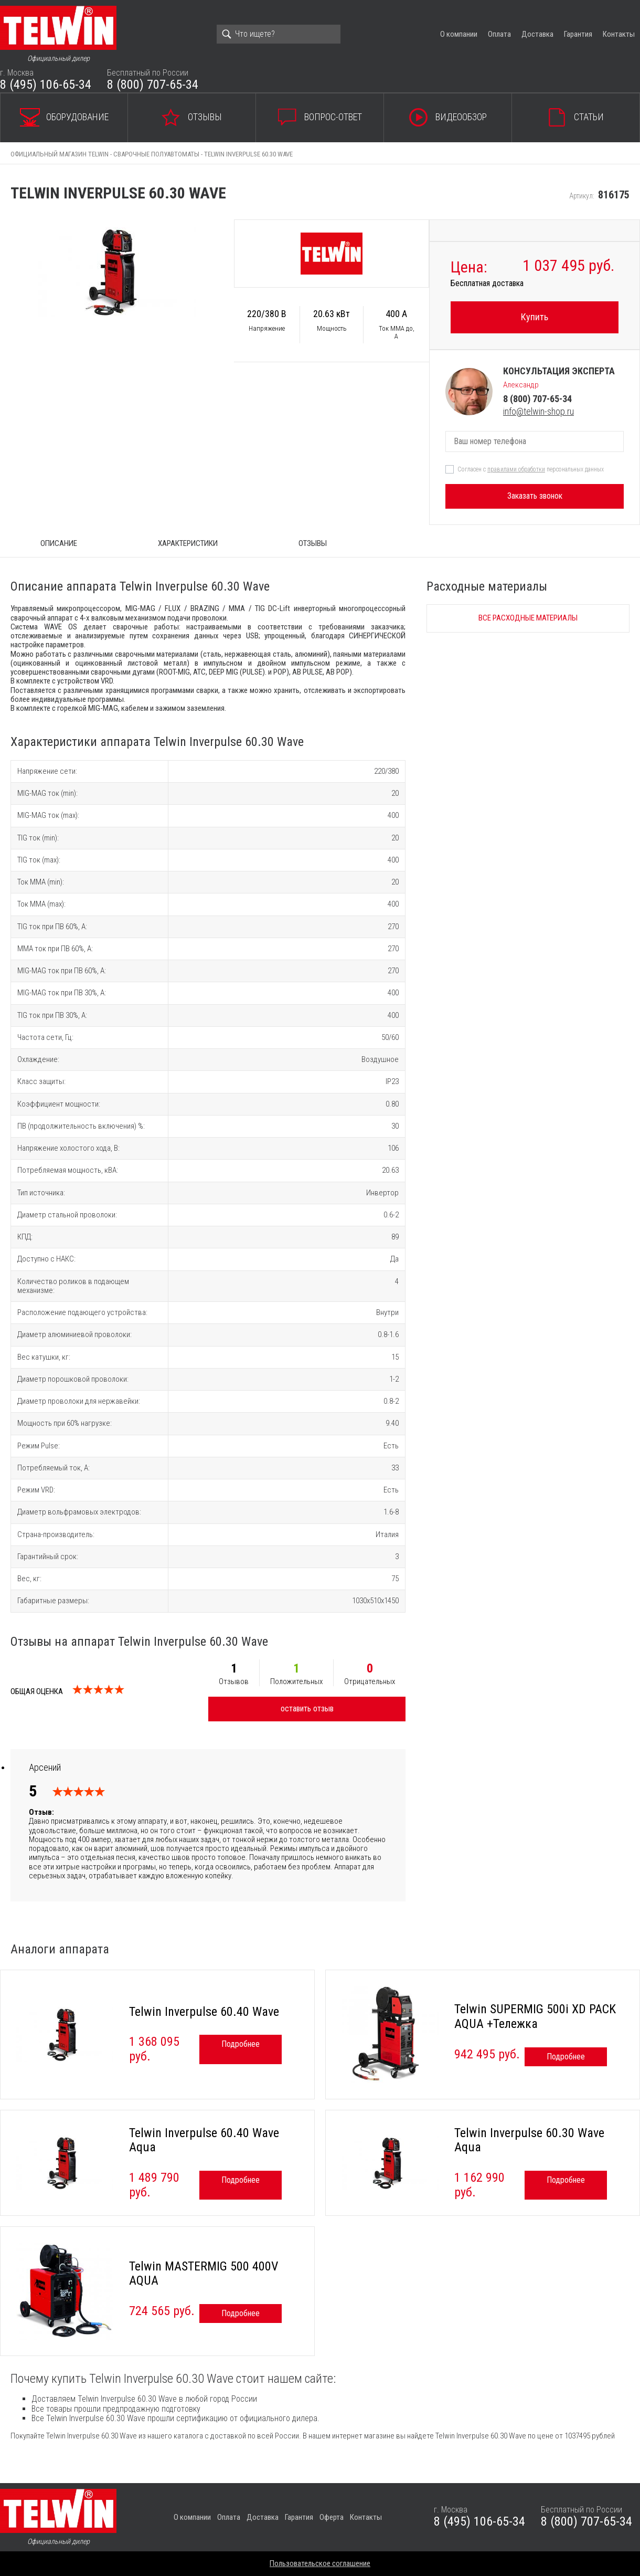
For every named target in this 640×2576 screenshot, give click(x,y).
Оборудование (77, 116)
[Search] (278, 34)
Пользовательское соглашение (320, 2563)
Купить (534, 316)
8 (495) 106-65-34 (45, 84)
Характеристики (188, 543)
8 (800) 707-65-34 (152, 84)
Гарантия (578, 34)
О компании (458, 34)
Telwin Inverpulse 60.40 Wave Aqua (204, 2140)
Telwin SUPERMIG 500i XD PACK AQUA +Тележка (535, 2016)
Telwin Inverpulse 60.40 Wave (204, 2011)
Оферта (331, 2517)
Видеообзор (461, 116)
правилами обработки (516, 469)
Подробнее (240, 2044)
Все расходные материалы (528, 618)
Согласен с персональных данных (530, 469)
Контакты (619, 34)
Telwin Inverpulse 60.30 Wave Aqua (529, 2140)
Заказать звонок (534, 496)
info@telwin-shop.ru (538, 411)
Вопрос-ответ (333, 116)
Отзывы (205, 116)
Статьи (589, 116)
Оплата (499, 34)
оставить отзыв (307, 1708)
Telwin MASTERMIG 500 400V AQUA (203, 2273)
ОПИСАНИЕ (58, 543)
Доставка (537, 34)
